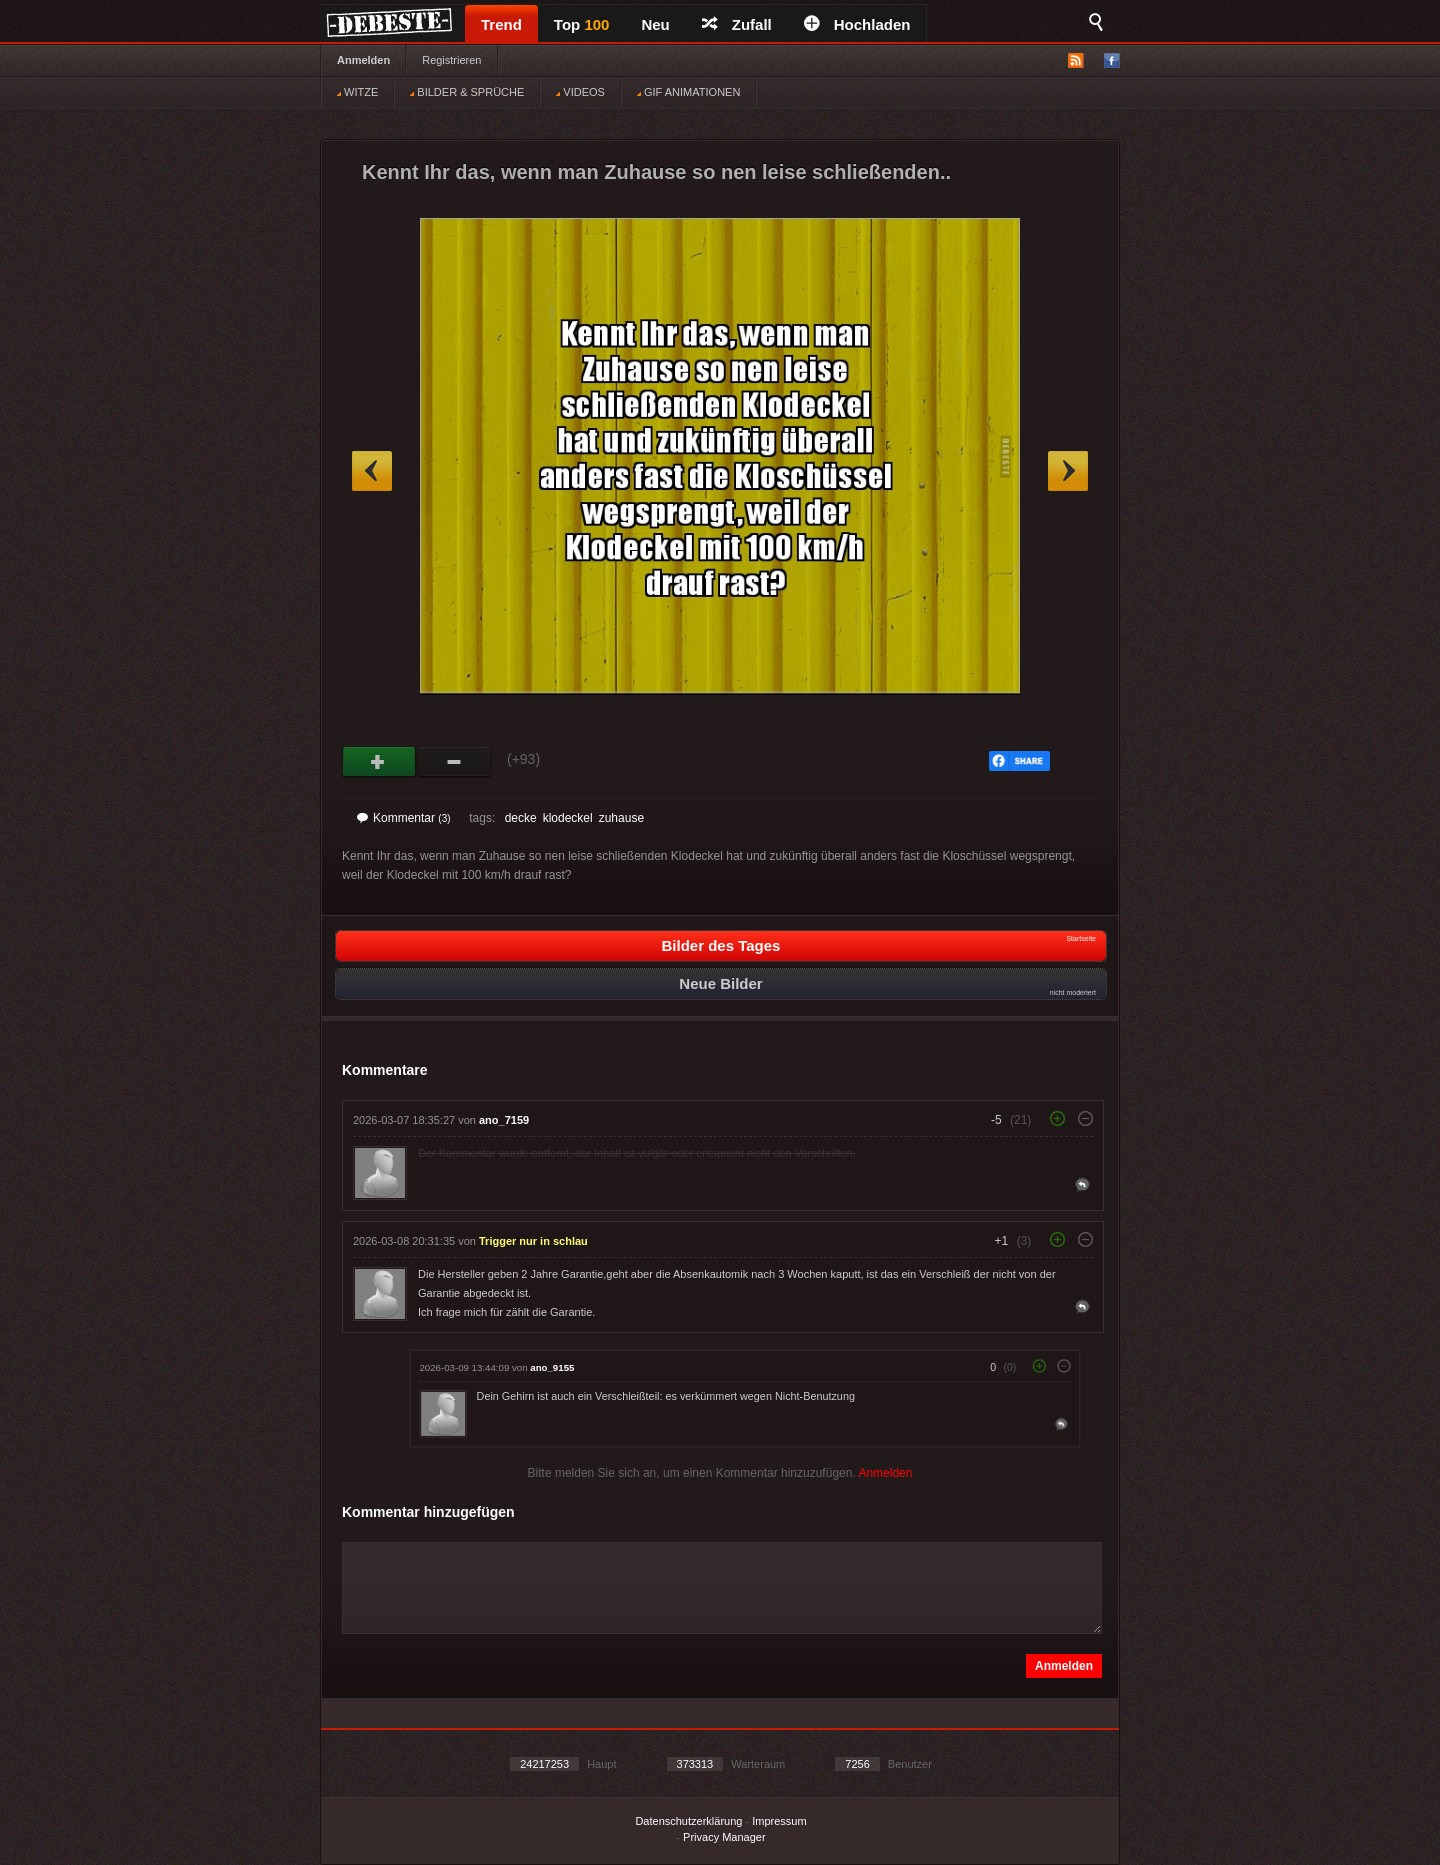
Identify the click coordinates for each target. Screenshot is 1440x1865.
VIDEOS (580, 92)
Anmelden (363, 60)
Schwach (454, 762)
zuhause (621, 818)
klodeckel (568, 818)
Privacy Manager (724, 1837)
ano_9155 (552, 1367)
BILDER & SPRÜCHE (467, 92)
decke (521, 818)
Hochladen (857, 24)
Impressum (779, 1821)
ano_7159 (504, 1120)
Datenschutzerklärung (688, 1821)
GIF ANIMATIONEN (688, 92)
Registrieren (451, 60)
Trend (501, 24)
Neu (655, 24)
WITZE (357, 92)
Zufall (737, 24)
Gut (379, 762)
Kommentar (404, 818)
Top (582, 24)
